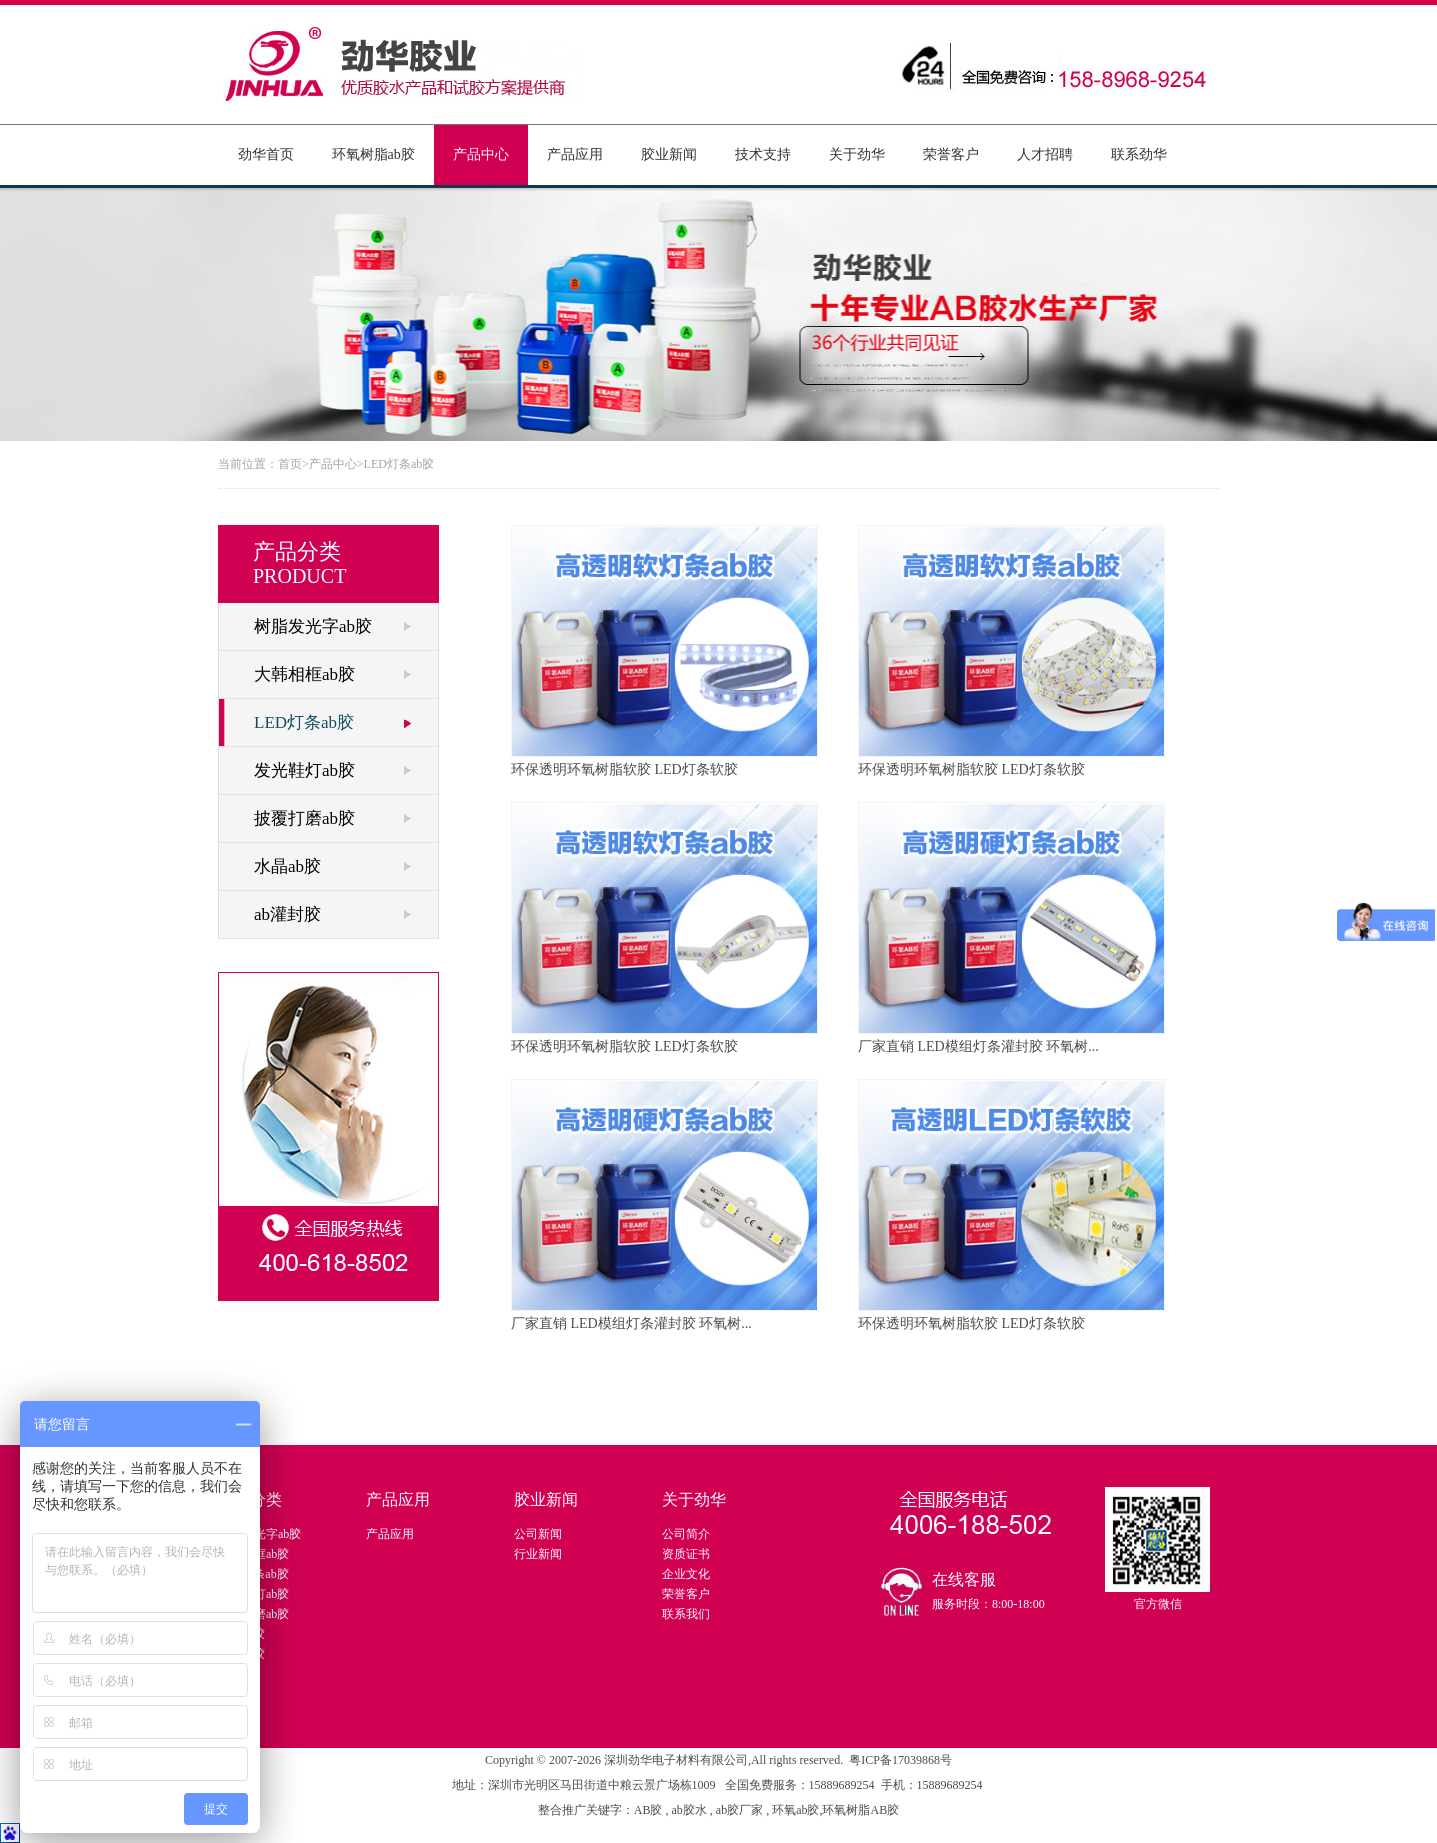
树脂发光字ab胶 (313, 626)
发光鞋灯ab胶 (304, 770)
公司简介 (686, 1534)
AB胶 (650, 1810)
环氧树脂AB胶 (860, 1810)
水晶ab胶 (287, 866)
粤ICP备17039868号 (900, 1760)
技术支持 (763, 154)
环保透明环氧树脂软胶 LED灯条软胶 (664, 651)
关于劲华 (857, 154)
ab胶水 (689, 1810)
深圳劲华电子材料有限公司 (676, 1760)
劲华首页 (266, 154)
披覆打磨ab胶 (304, 818)
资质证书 (686, 1554)
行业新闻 (538, 1554)
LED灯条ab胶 (399, 464)
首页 (290, 464)
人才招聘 (1045, 154)
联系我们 (686, 1614)
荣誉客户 (951, 154)
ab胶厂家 (741, 1810)
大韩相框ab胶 (304, 674)
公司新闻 (538, 1534)
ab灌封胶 (287, 914)
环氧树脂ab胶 (373, 154)
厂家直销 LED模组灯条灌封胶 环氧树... (1011, 928)
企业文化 (686, 1574)
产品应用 (575, 154)
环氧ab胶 (795, 1810)
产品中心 (481, 154)
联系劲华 (1139, 154)
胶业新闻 (669, 154)
